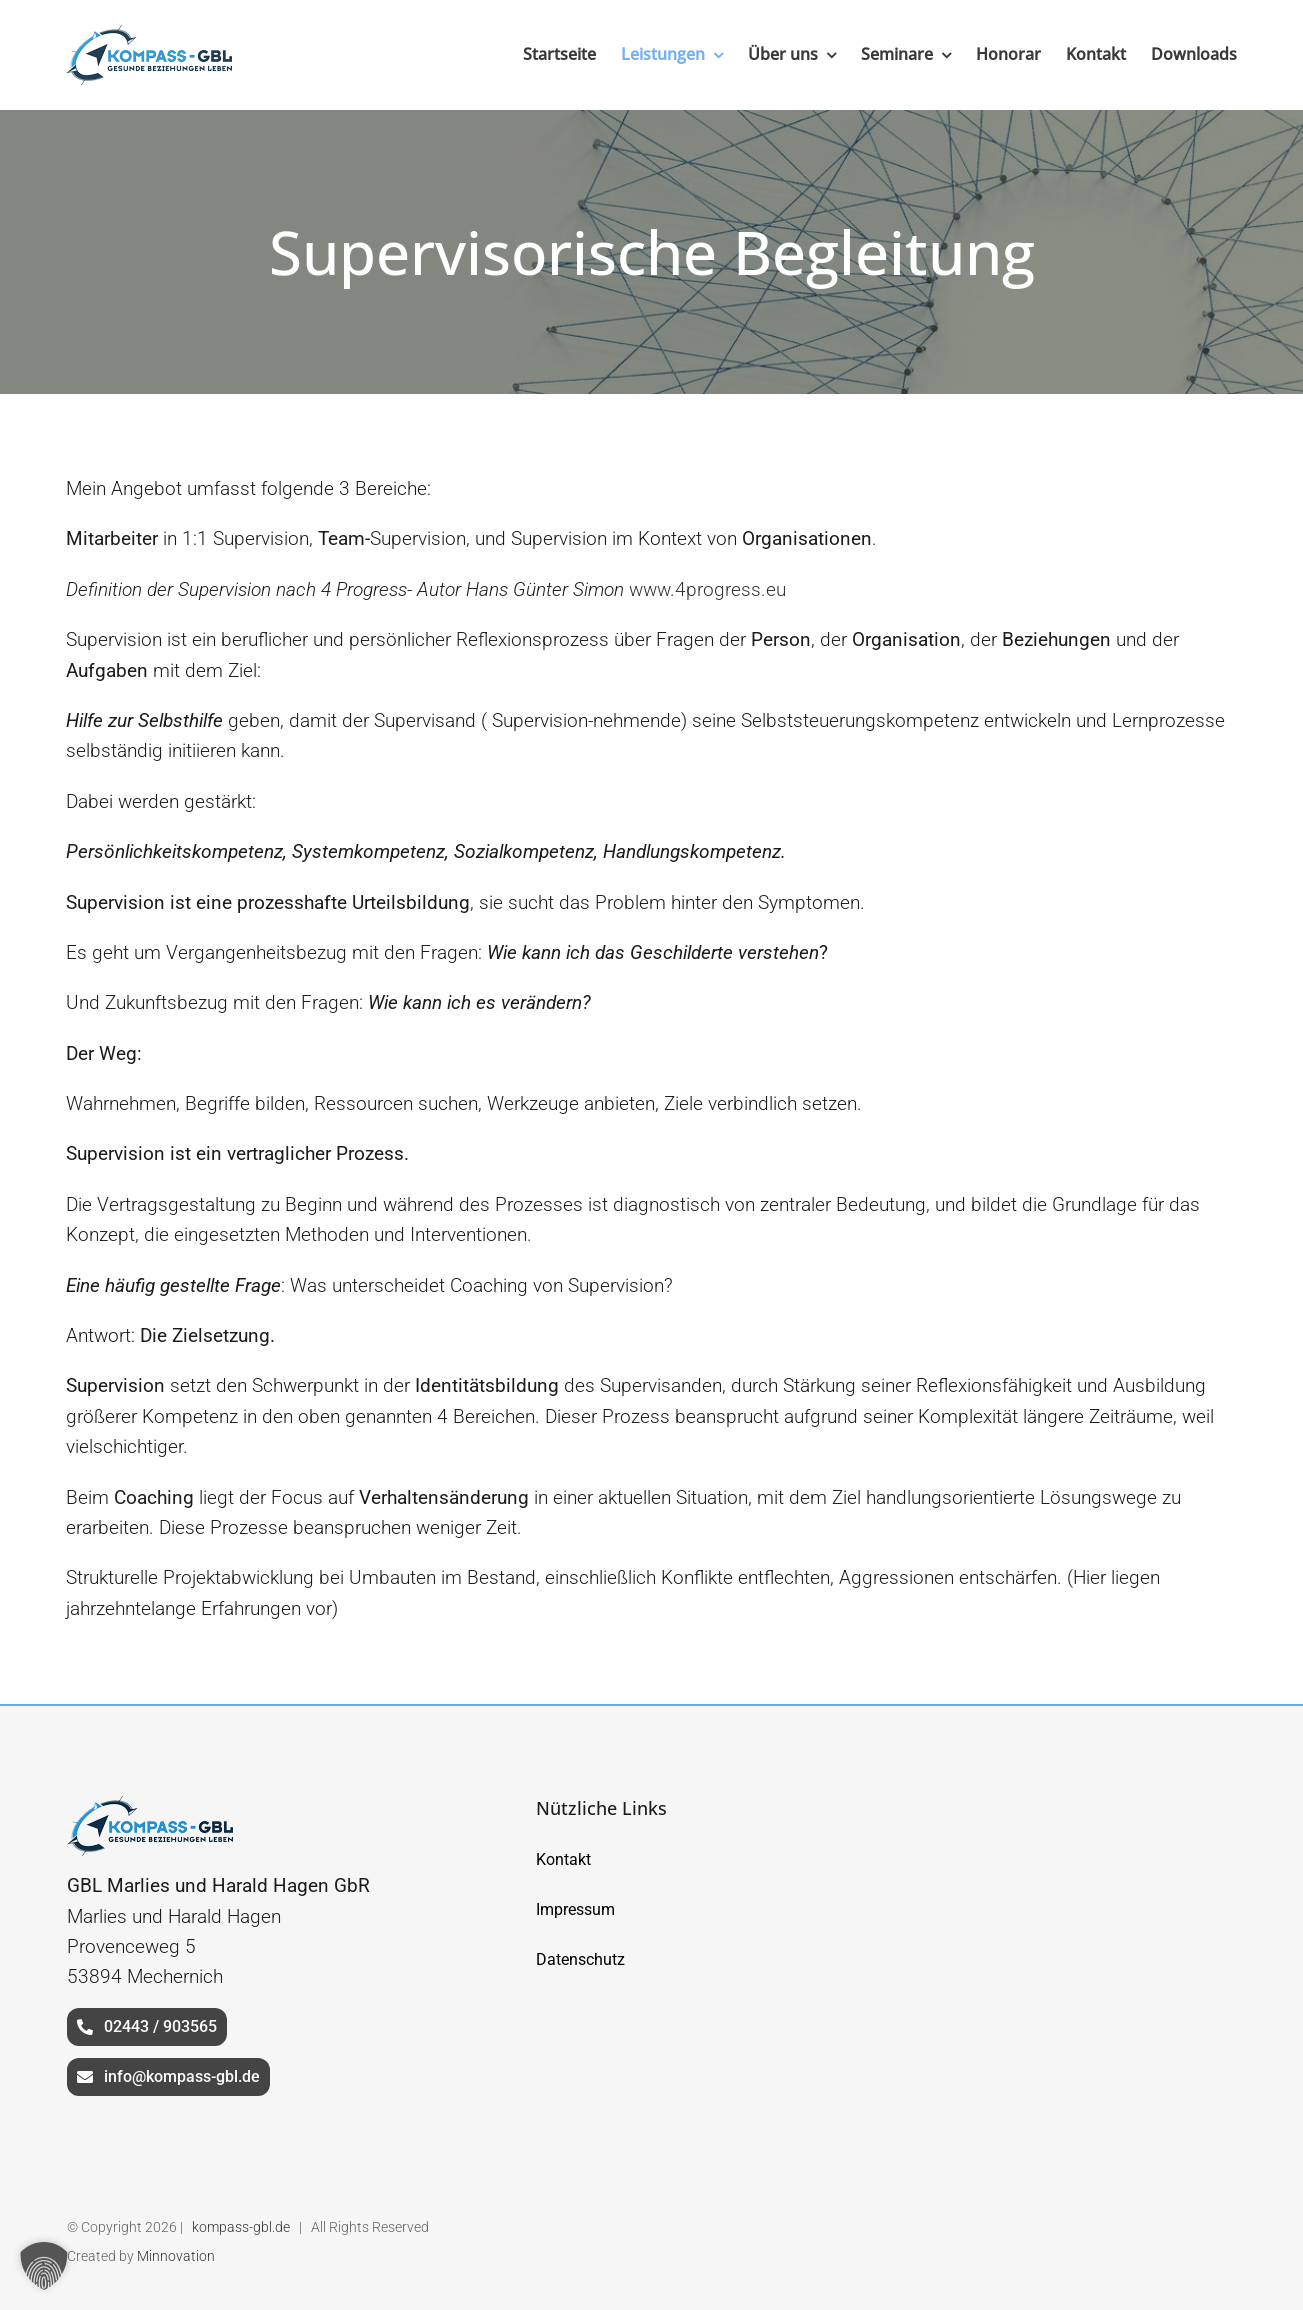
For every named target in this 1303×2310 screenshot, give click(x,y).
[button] (44, 2266)
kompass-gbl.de (241, 2227)
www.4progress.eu (707, 589)
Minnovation (176, 2256)
